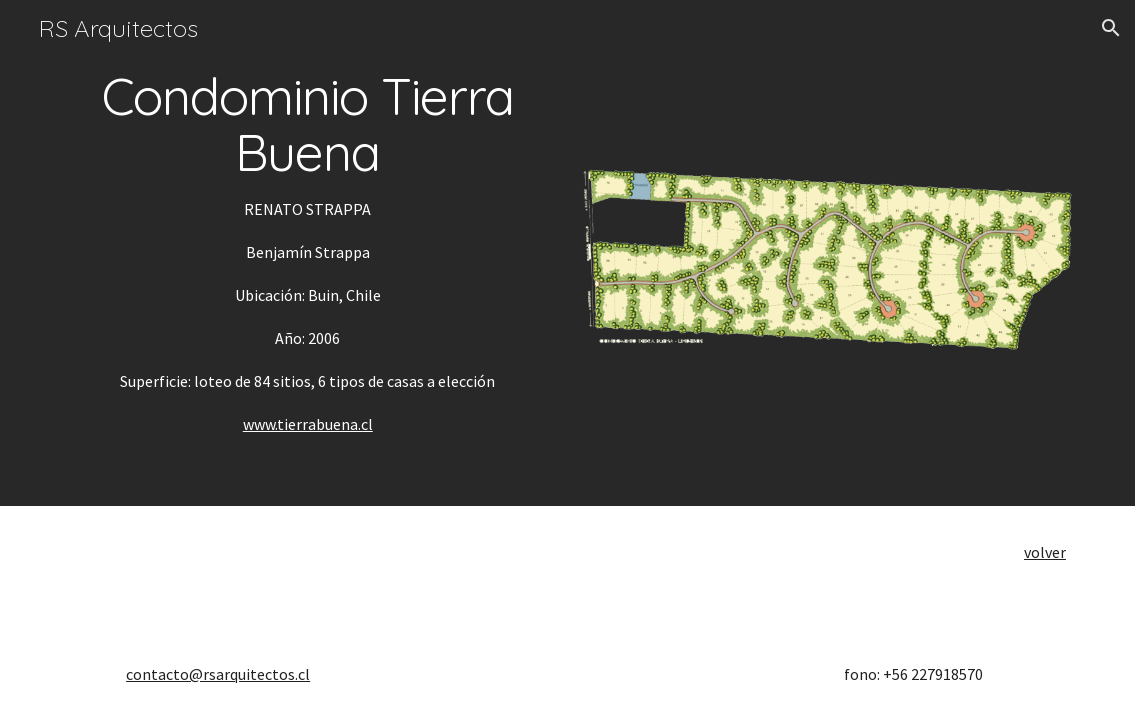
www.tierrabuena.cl (308, 424)
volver (1045, 552)
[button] (1111, 28)
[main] (308, 253)
